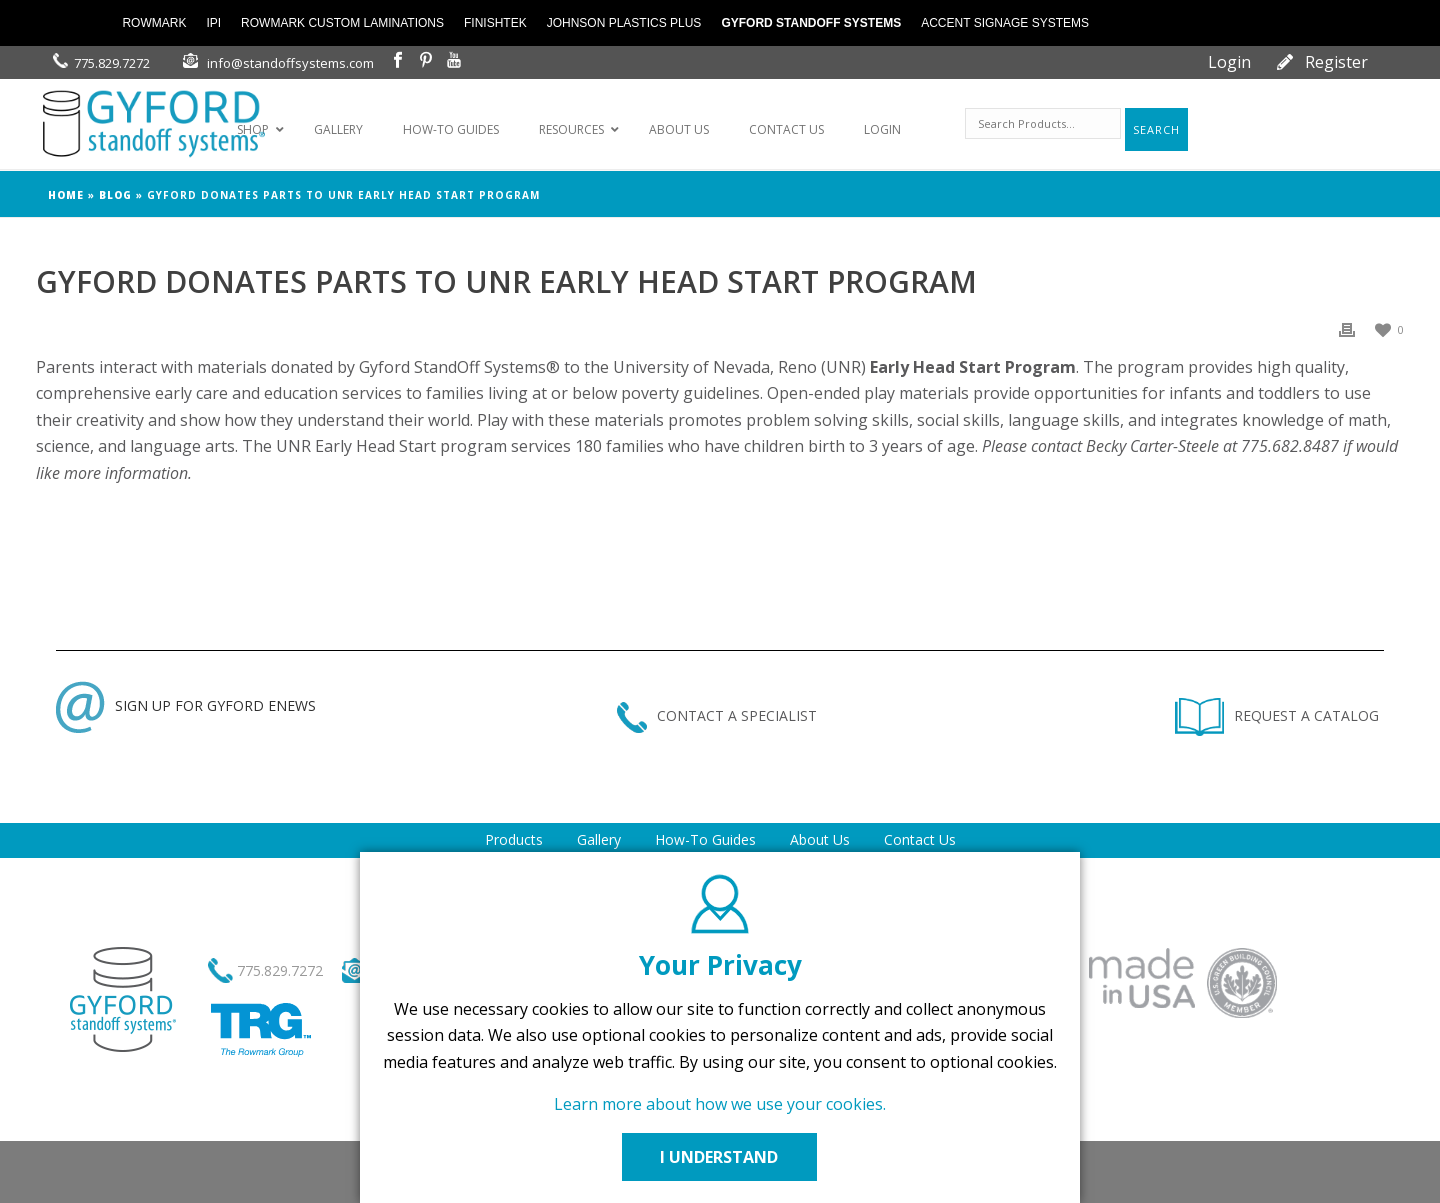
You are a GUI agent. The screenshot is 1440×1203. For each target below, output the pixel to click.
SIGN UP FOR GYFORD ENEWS (186, 705)
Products (514, 839)
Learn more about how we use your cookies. (720, 1104)
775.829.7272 (112, 63)
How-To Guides (705, 839)
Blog (115, 195)
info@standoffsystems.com (290, 63)
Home (66, 195)
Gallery (599, 839)
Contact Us (920, 839)
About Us (820, 839)
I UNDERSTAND (720, 1157)
